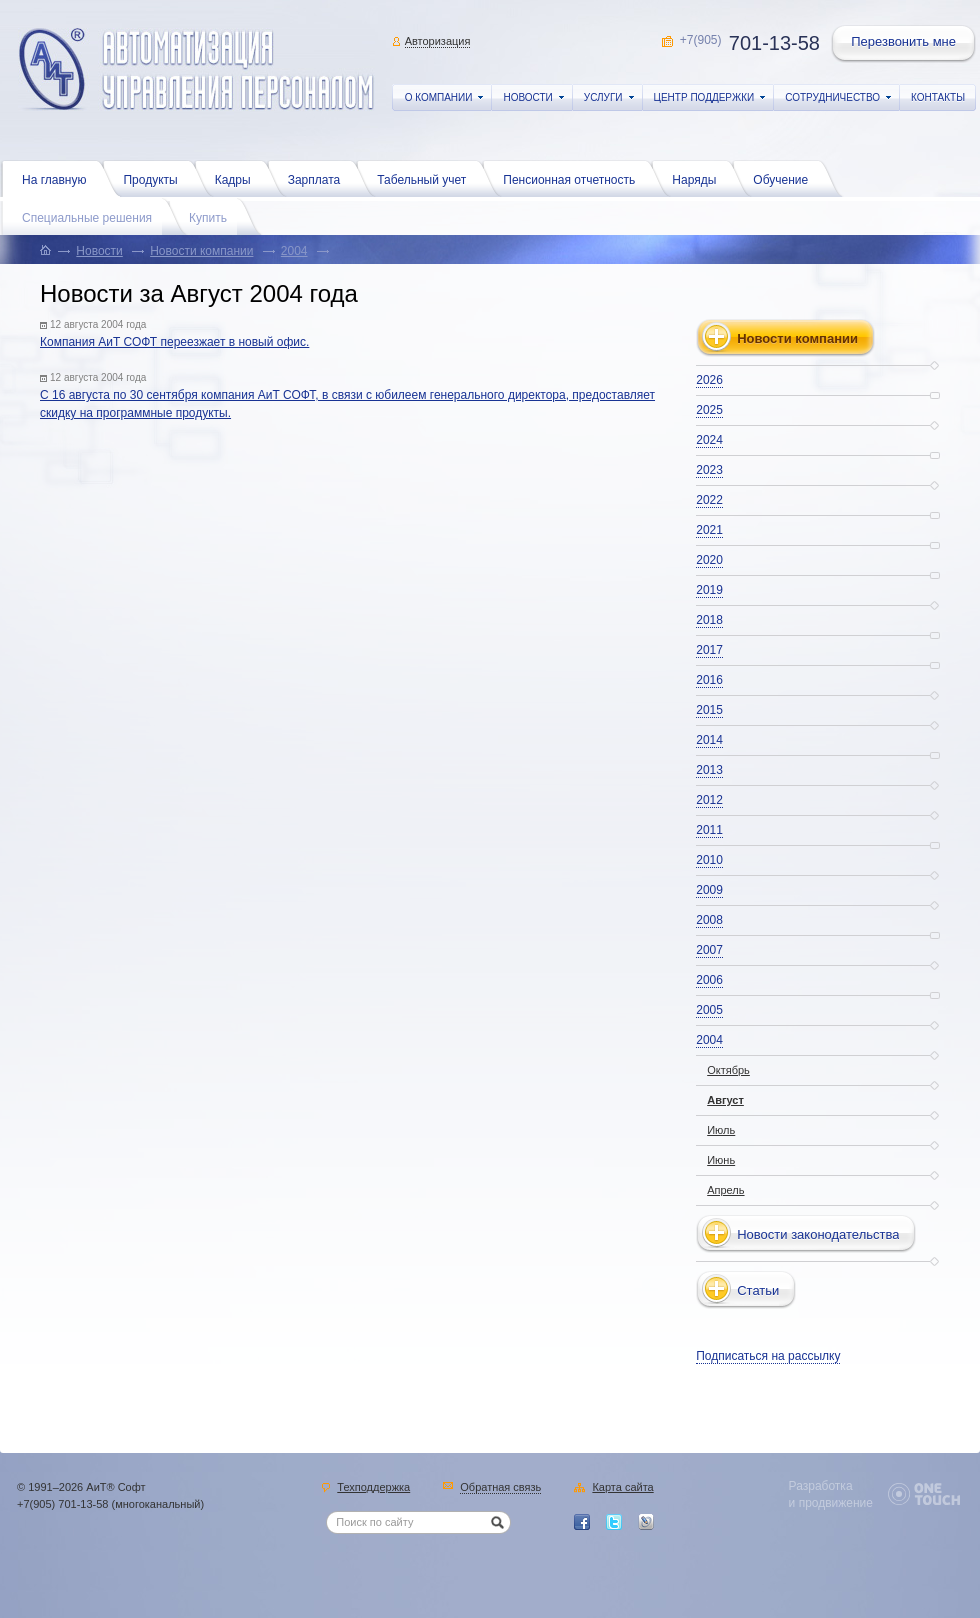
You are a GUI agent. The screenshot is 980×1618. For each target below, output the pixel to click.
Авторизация (438, 41)
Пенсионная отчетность (574, 178)
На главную (59, 178)
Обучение (785, 178)
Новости (99, 251)
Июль (721, 1130)
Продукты (155, 178)
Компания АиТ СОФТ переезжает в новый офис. (174, 342)
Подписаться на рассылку (768, 1356)
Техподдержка (373, 1488)
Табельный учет (426, 178)
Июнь (721, 1160)
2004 (294, 251)
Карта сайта (622, 1488)
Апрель (725, 1190)
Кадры (238, 178)
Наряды (699, 178)
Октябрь (728, 1070)
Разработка (821, 1486)
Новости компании (201, 251)
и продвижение (831, 1503)
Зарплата (319, 178)
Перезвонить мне (905, 44)
